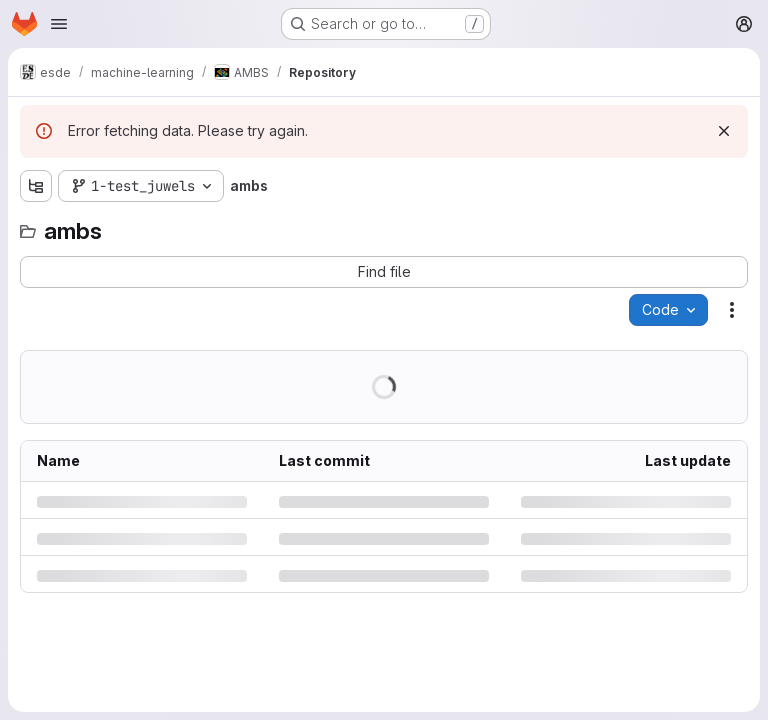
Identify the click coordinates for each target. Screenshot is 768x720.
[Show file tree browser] (36, 186)
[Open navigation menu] (59, 24)
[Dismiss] (724, 131)
